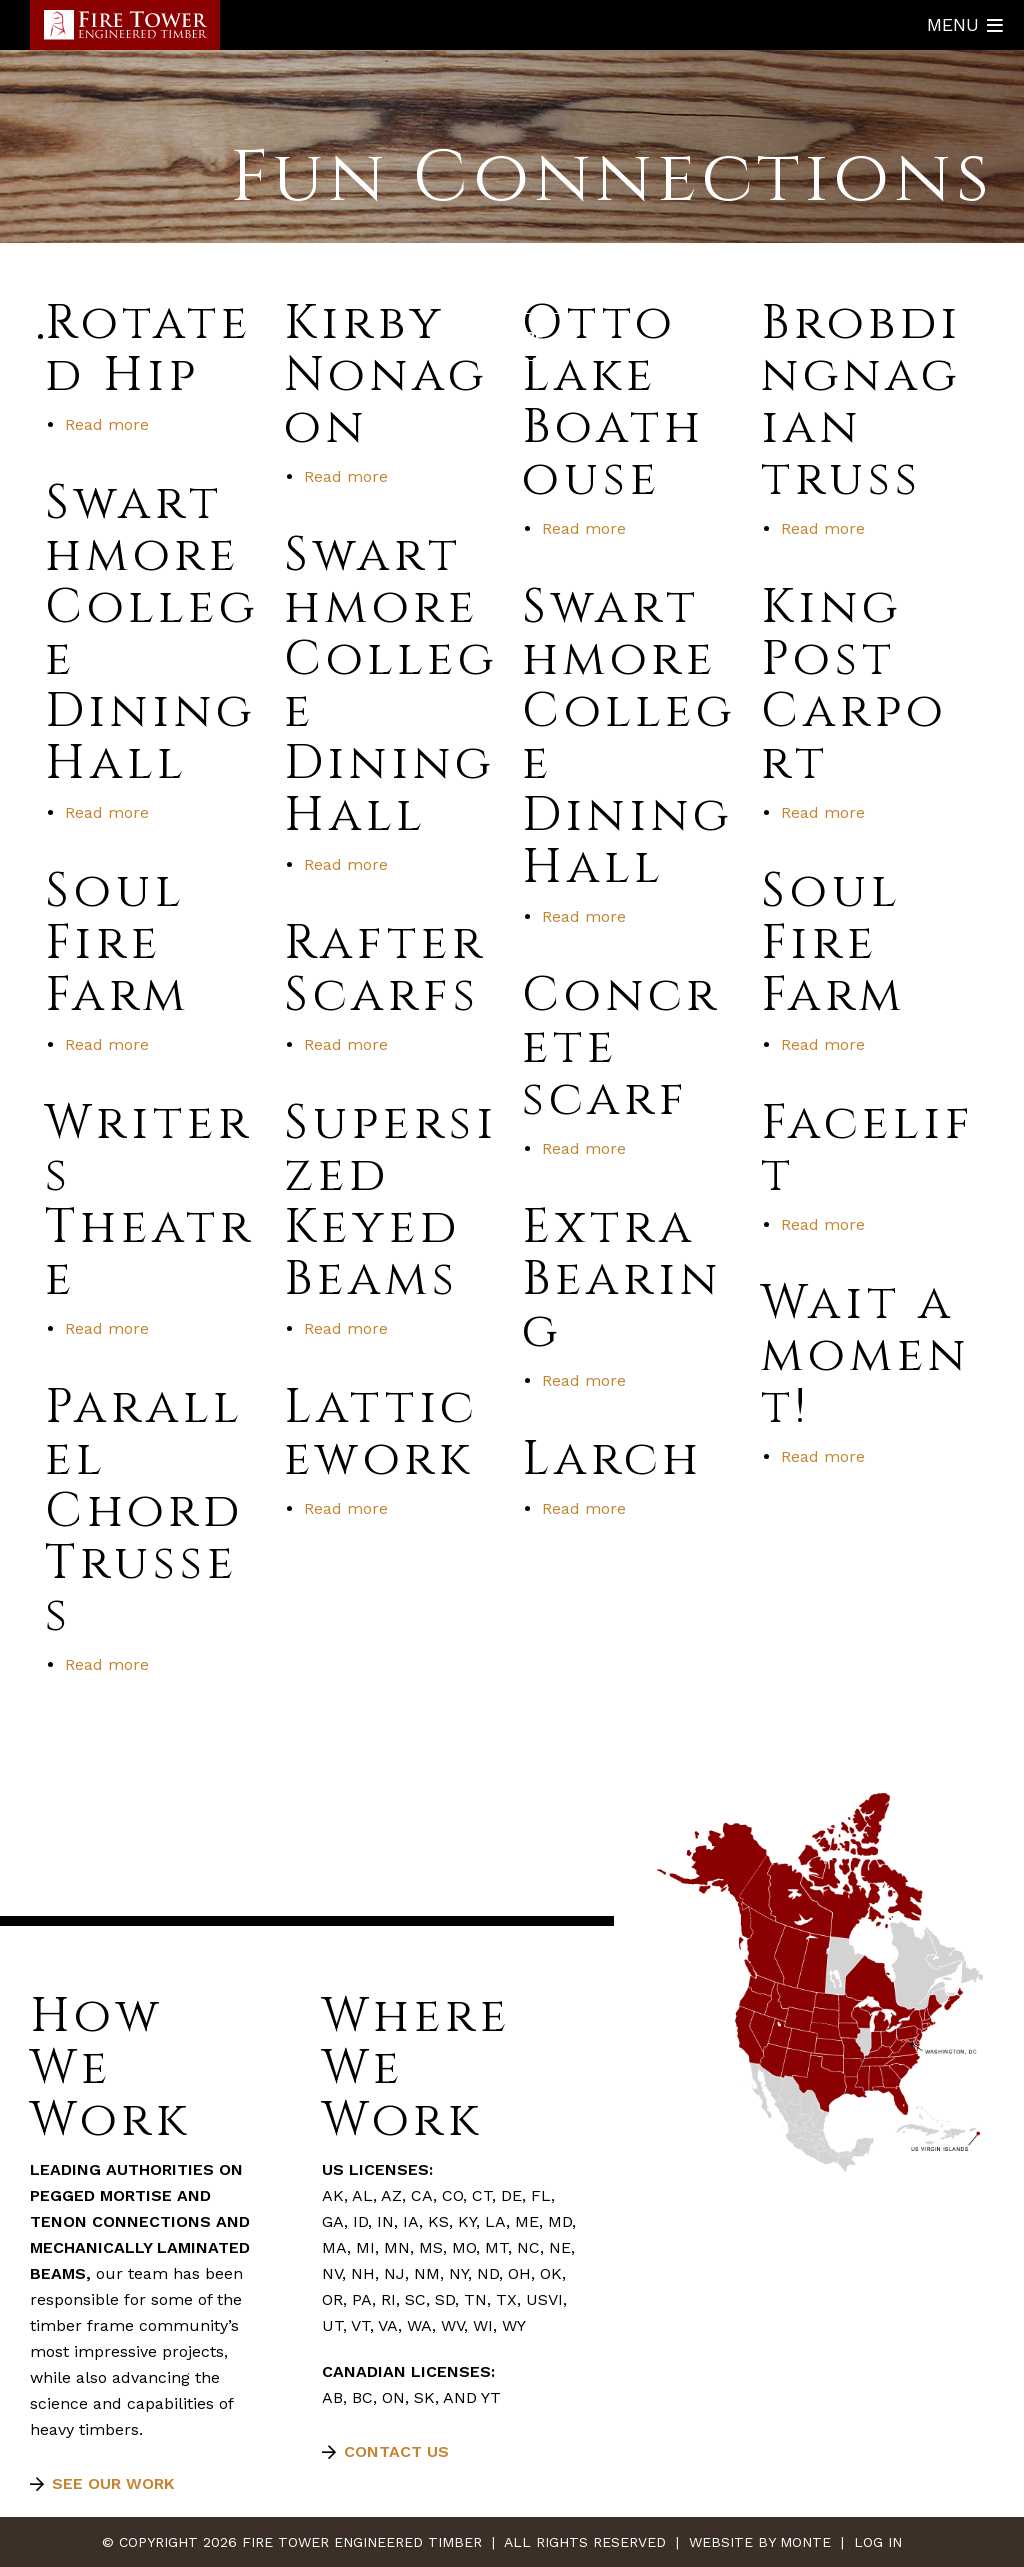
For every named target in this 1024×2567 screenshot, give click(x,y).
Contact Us (396, 2451)
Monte (805, 2542)
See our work (113, 2483)
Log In (878, 2542)
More (522, 336)
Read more (107, 424)
